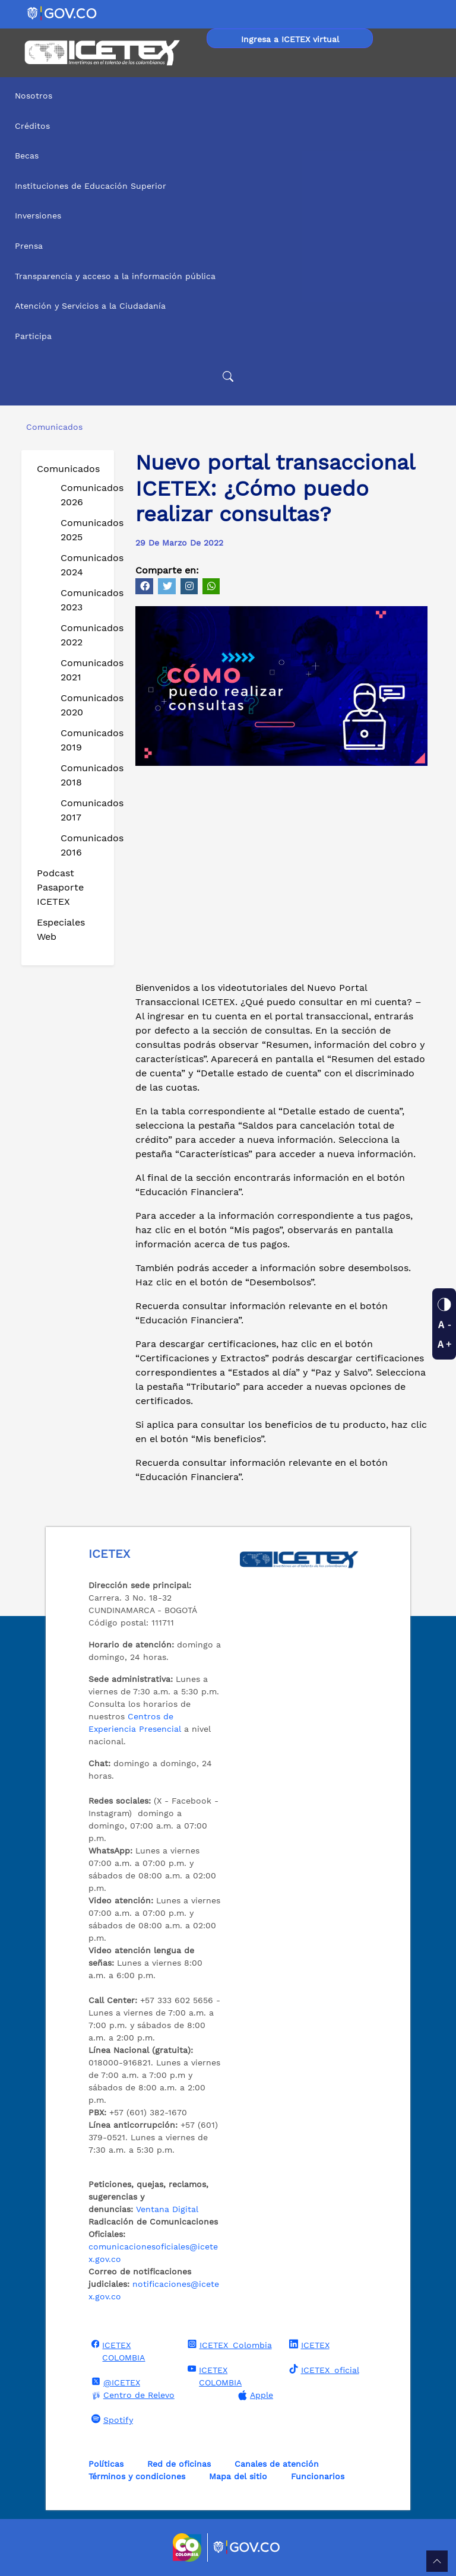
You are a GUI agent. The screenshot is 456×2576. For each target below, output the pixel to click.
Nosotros (33, 95)
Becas (27, 155)
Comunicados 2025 (82, 530)
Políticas (106, 2464)
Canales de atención (277, 2464)
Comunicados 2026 (82, 495)
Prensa (29, 246)
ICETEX (308, 2344)
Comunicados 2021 (82, 670)
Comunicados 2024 (82, 565)
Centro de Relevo (131, 2395)
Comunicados (68, 468)
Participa (33, 336)
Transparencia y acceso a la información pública (115, 276)
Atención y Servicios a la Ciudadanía (90, 305)
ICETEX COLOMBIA (116, 2350)
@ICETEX (114, 2382)
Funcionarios (317, 2476)
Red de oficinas (179, 2464)
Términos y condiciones (136, 2476)
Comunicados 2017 (82, 810)
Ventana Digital (167, 2209)
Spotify (110, 2419)
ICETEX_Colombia (228, 2344)
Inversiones (38, 215)
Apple (254, 2395)
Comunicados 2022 (82, 635)
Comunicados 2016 (82, 845)
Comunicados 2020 (82, 705)
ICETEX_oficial (322, 2369)
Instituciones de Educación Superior (90, 186)
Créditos (32, 126)
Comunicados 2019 (82, 740)
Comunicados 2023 (82, 600)
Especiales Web (61, 929)
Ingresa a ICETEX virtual (290, 39)
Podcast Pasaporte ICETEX (60, 887)
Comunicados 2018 (82, 775)
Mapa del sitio (238, 2476)
